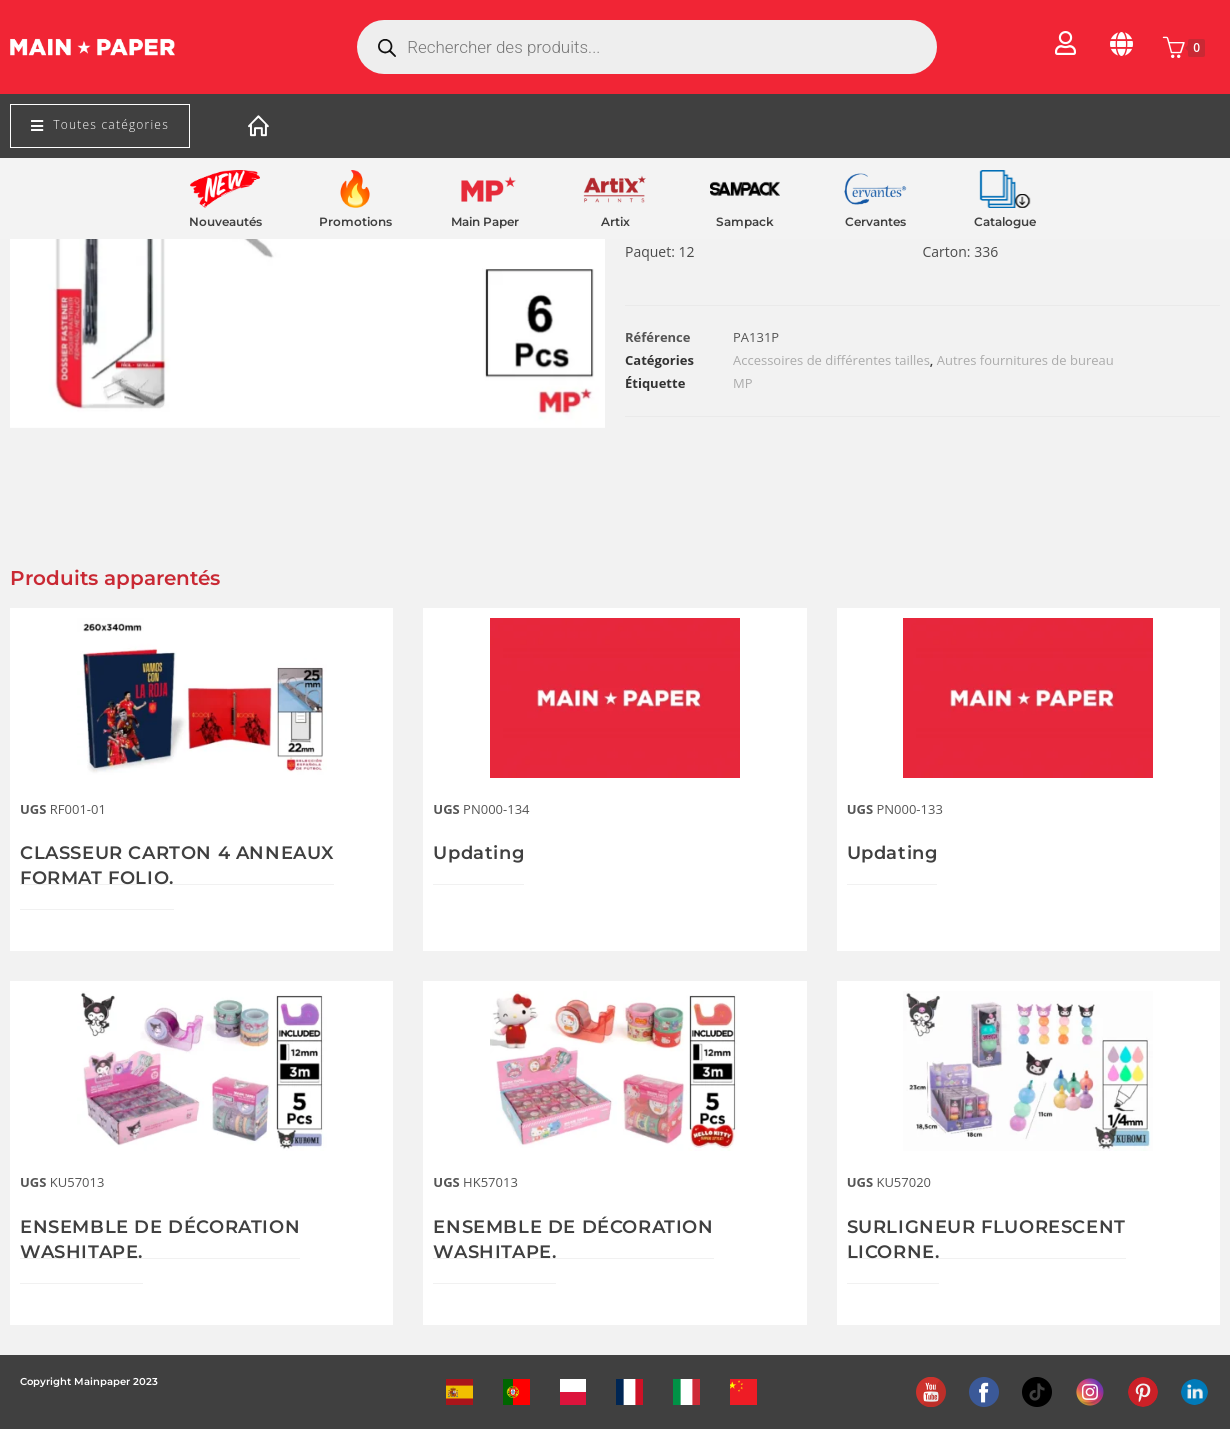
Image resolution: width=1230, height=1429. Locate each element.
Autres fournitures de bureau (1025, 360)
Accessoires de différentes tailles (831, 360)
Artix (615, 221)
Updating (478, 853)
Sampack (745, 221)
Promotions (355, 221)
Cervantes (875, 221)
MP (743, 383)
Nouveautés (225, 221)
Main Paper (485, 221)
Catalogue (1005, 221)
